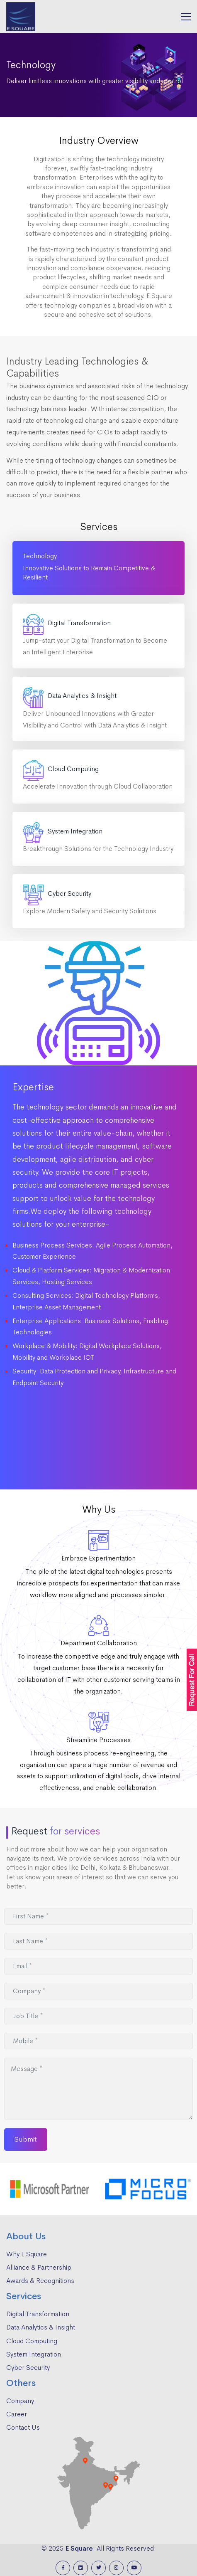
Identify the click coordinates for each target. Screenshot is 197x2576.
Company (20, 2400)
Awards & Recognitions (40, 2280)
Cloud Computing (31, 2341)
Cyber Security (28, 2367)
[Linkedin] (80, 2568)
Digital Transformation (37, 2314)
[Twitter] (98, 2568)
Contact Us (23, 2427)
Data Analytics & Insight (40, 2327)
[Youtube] (134, 2568)
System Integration (33, 2354)
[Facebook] (63, 2568)
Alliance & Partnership (38, 2267)
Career (16, 2414)
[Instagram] (116, 2568)
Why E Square (26, 2254)
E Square (79, 2548)
